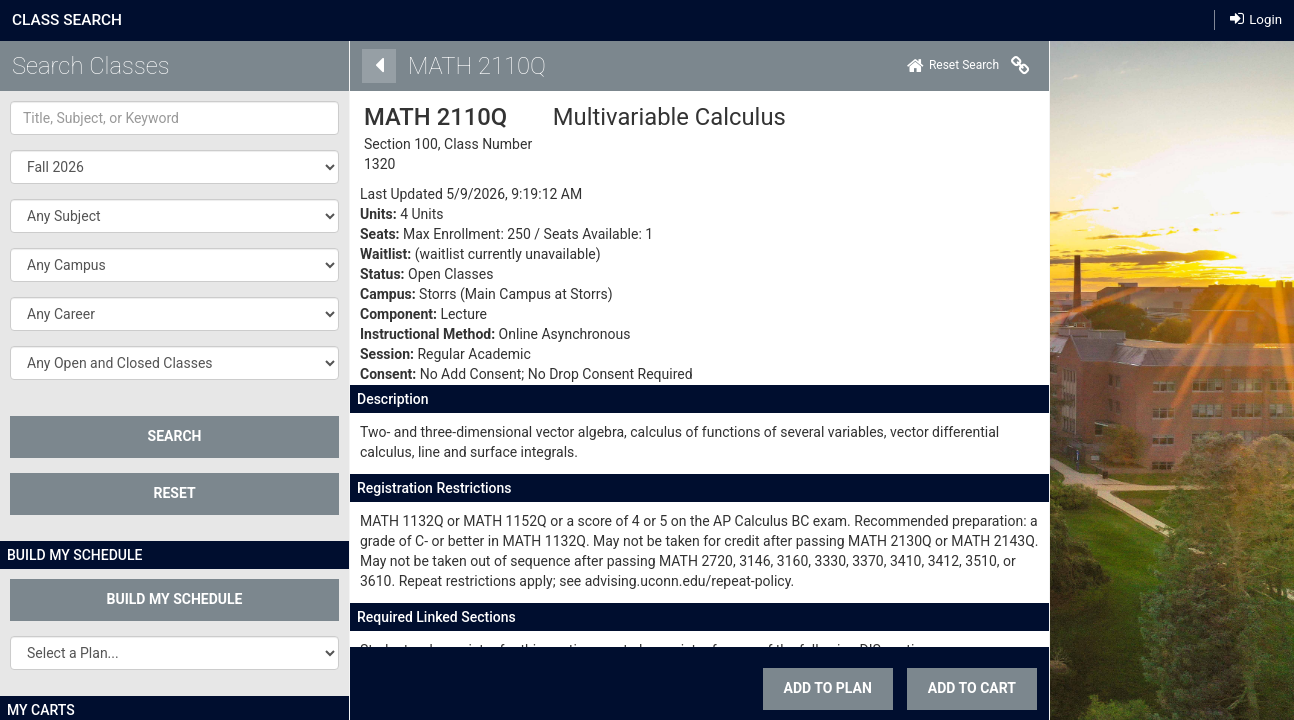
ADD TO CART (919, 688)
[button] (174, 216)
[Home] (900, 66)
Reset (174, 493)
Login (1256, 19)
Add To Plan (775, 688)
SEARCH (175, 436)
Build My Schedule (175, 599)
